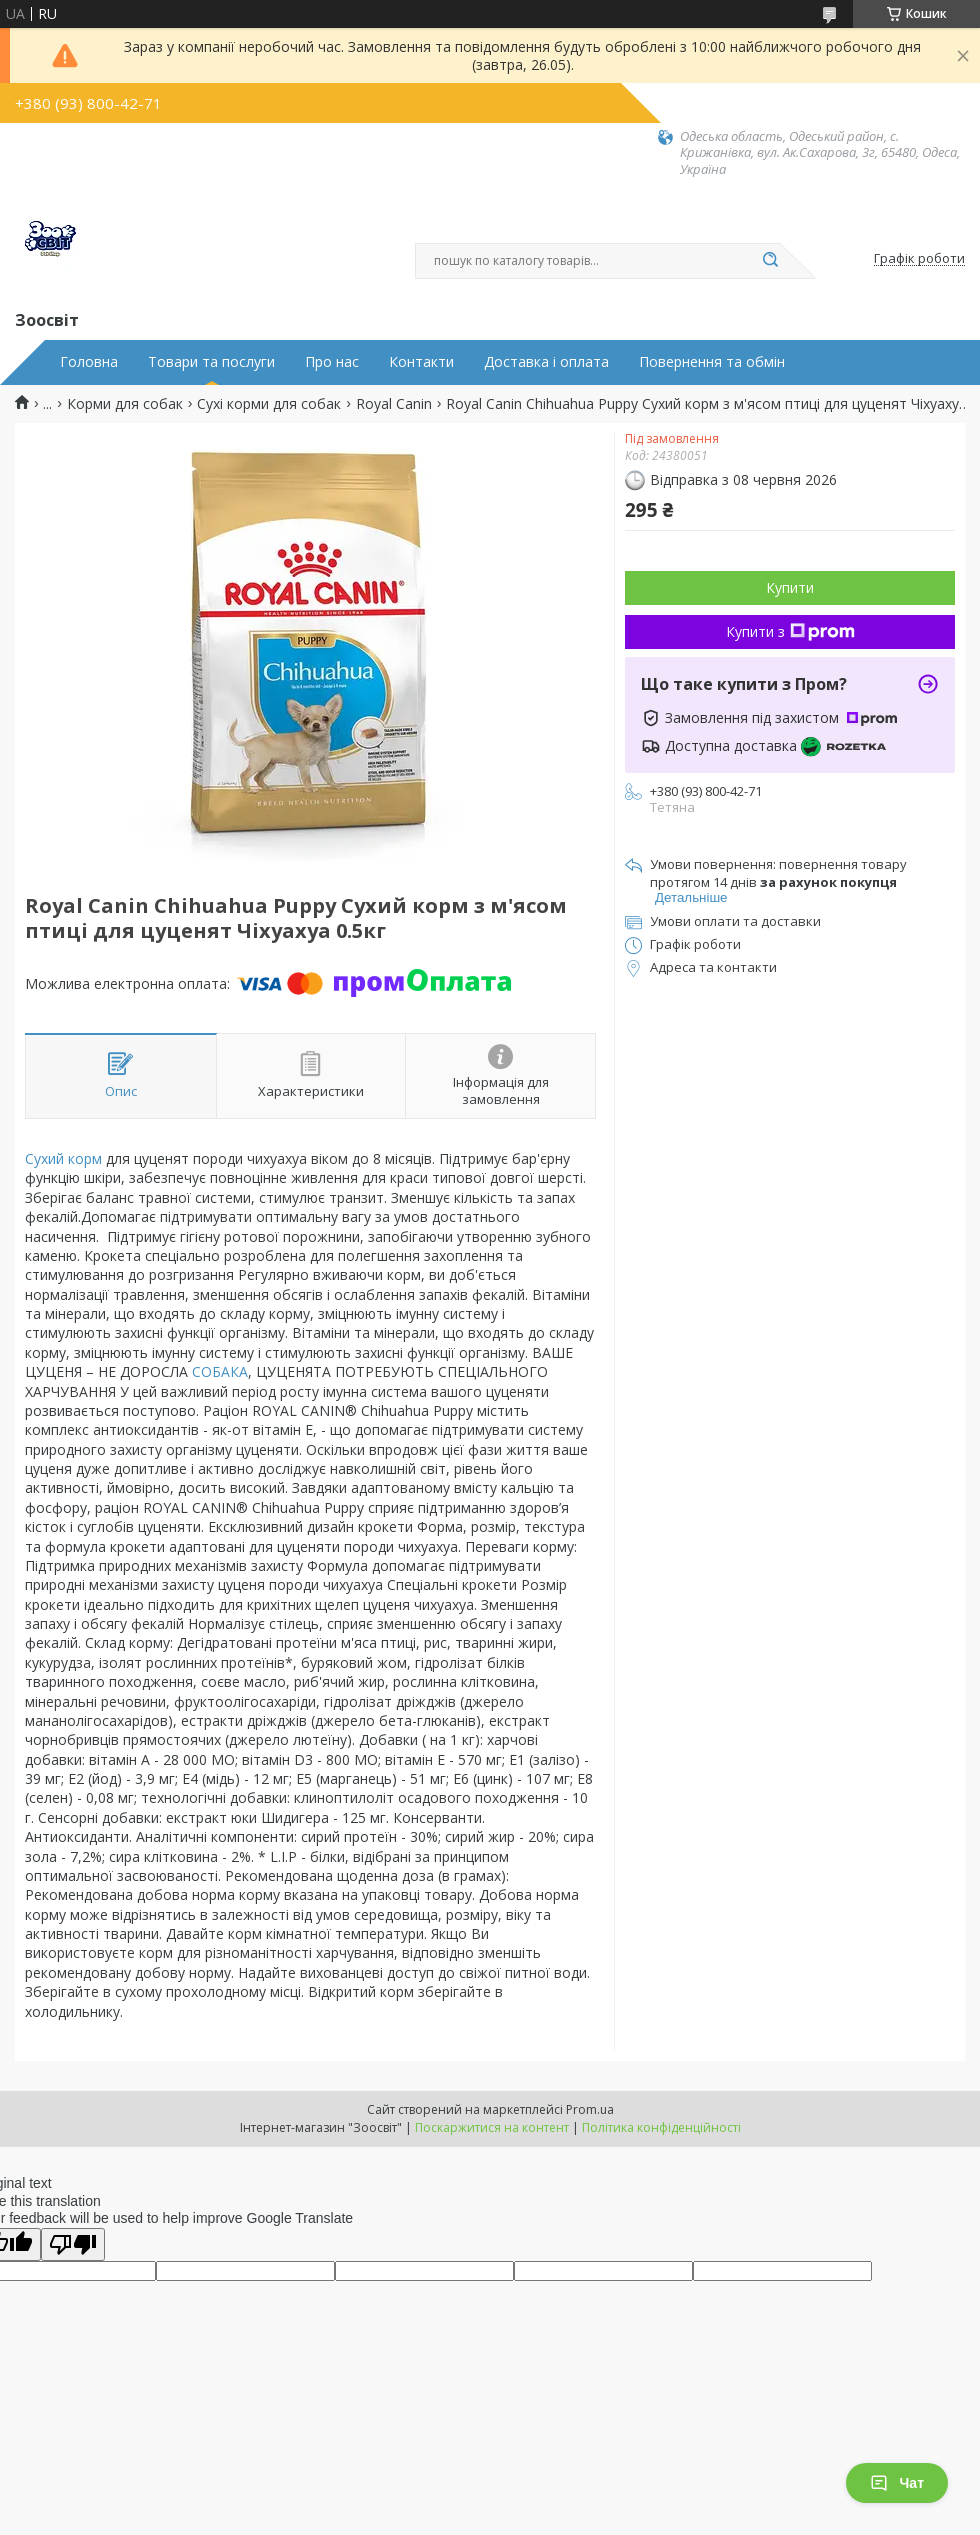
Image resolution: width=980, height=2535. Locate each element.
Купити (790, 587)
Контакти (421, 362)
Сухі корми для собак (269, 404)
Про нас (332, 362)
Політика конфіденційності (661, 2127)
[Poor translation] (73, 2244)
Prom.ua (590, 2109)
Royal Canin (394, 404)
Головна (89, 362)
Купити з (790, 631)
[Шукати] (770, 261)
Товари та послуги (211, 362)
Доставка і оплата (546, 362)
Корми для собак (125, 404)
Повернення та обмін (712, 362)
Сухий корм (63, 1158)
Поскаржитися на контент (492, 2127)
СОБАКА (220, 1371)
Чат (897, 2483)
